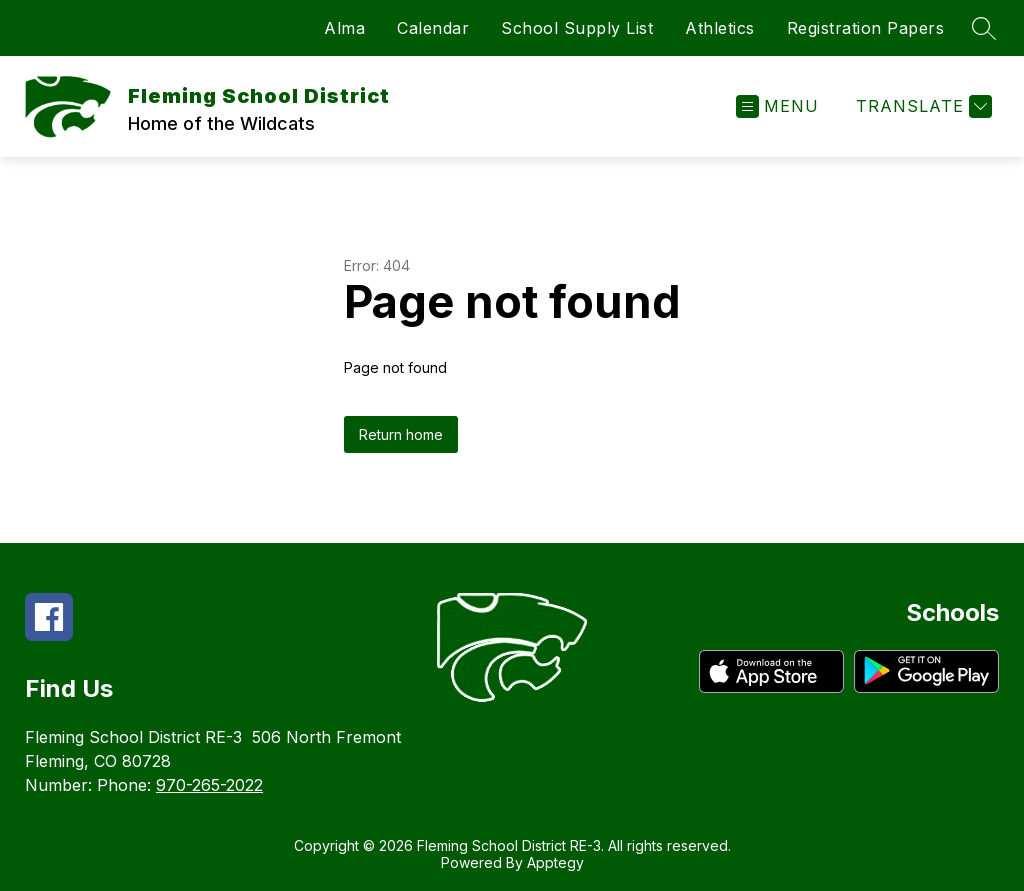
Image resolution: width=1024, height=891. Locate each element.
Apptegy (555, 862)
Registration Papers (866, 28)
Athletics (720, 28)
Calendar (433, 28)
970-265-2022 (209, 785)
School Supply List (577, 28)
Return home (401, 434)
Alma (344, 28)
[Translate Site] (921, 106)
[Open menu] (777, 106)
